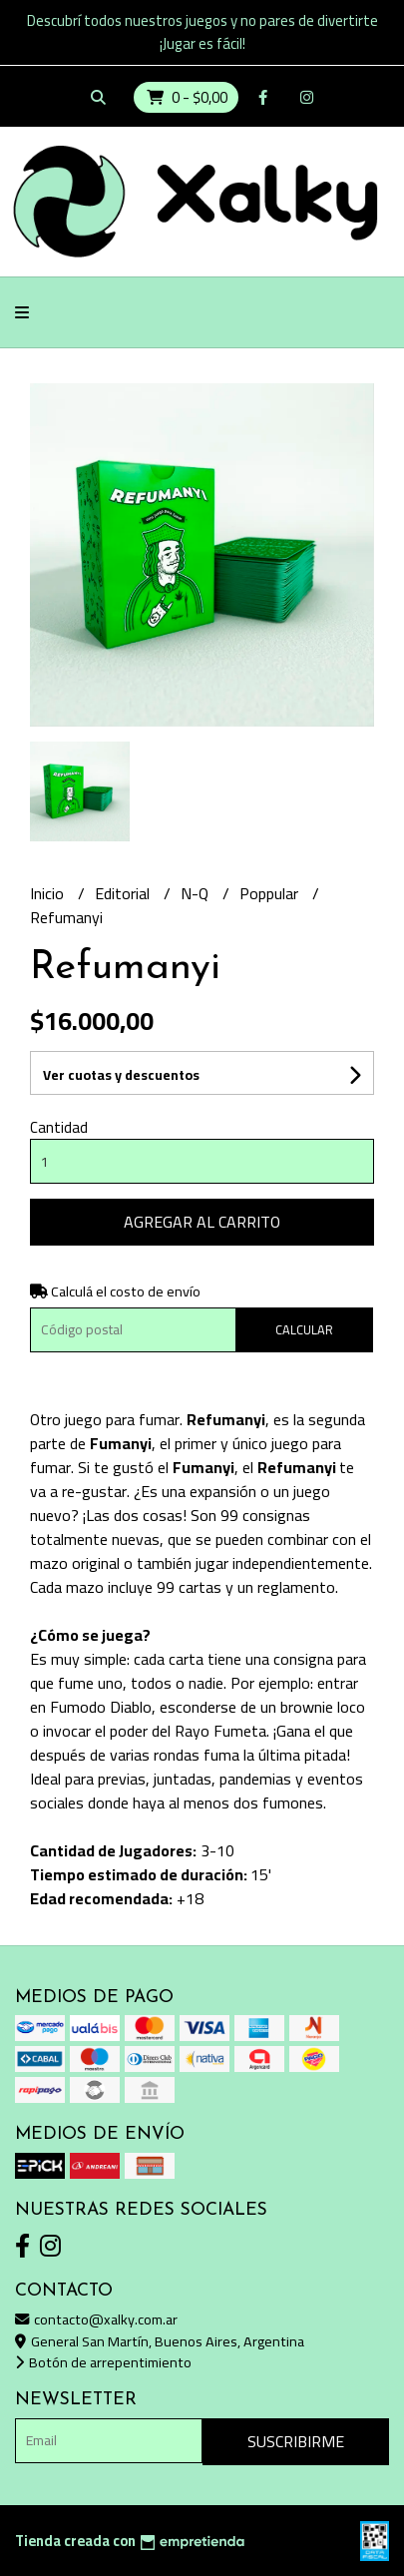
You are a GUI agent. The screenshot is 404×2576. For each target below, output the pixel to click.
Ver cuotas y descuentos (121, 1075)
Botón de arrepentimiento (103, 2361)
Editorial (124, 893)
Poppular (270, 893)
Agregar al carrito (202, 1222)
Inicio (49, 893)
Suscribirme (295, 2441)
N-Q (196, 893)
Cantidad (59, 1127)
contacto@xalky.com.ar (96, 2319)
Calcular (304, 1329)
